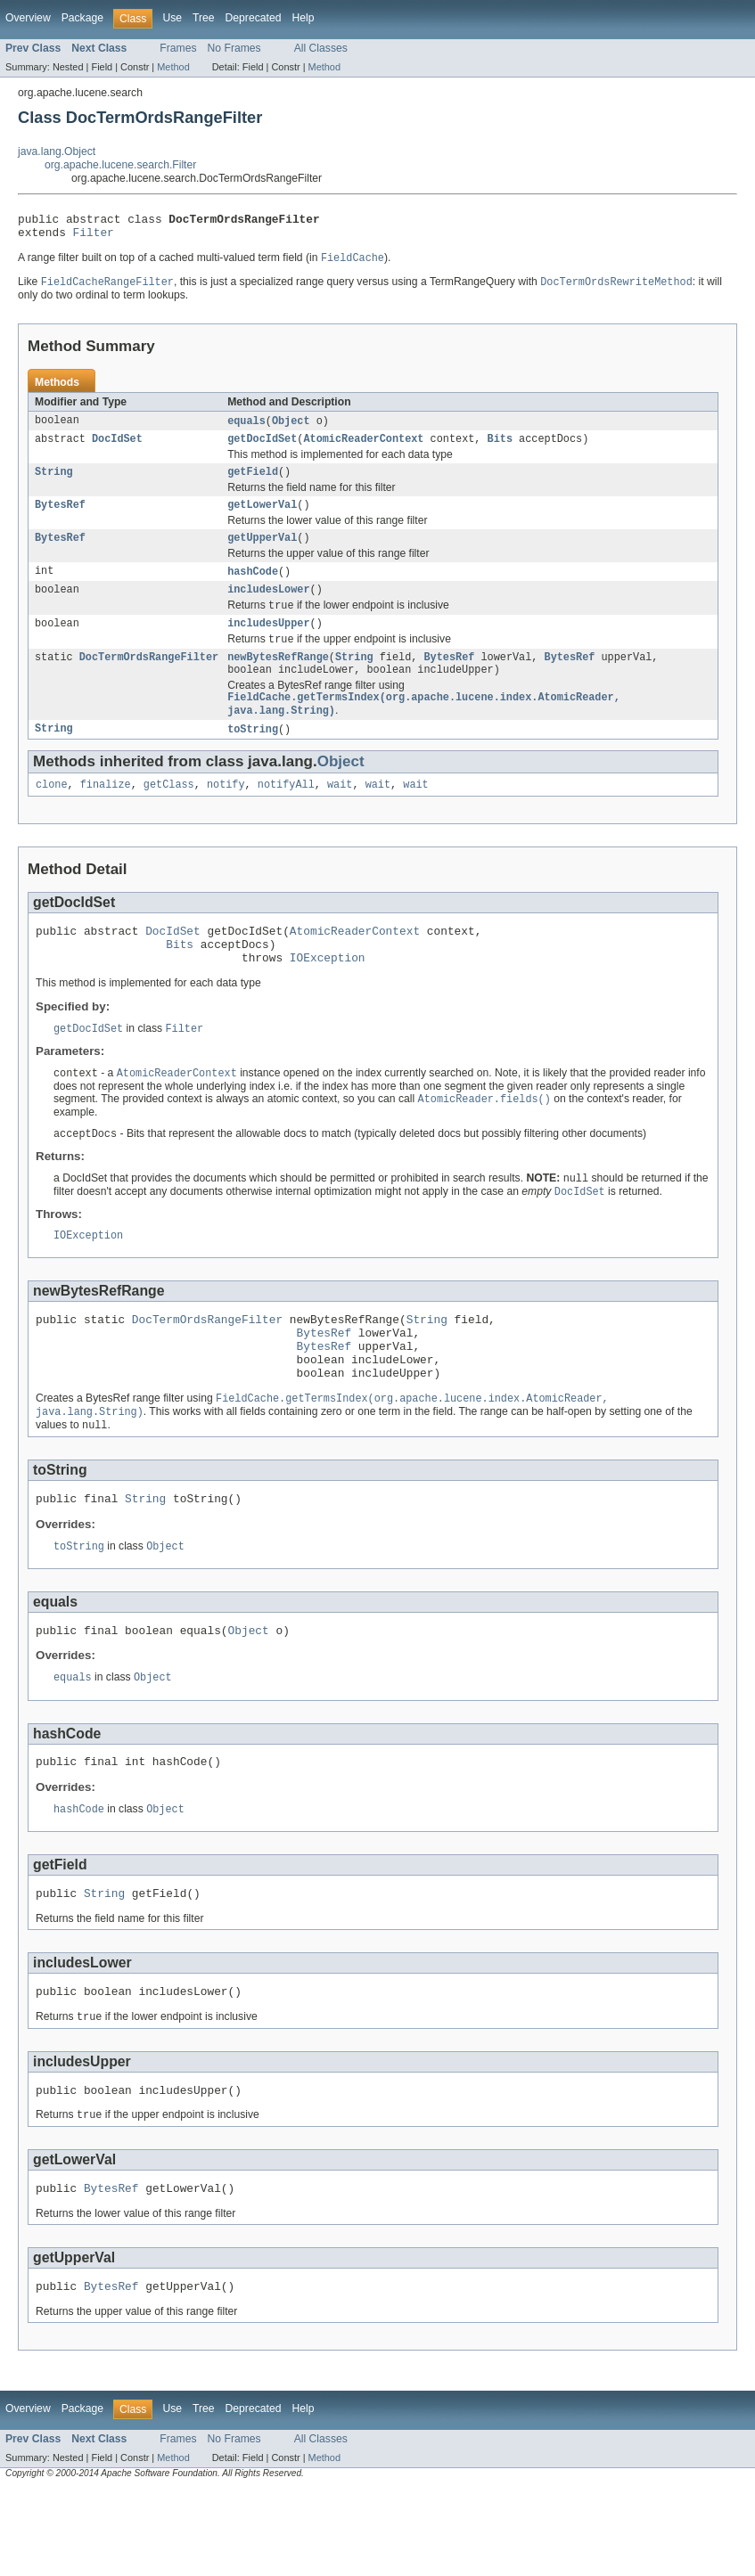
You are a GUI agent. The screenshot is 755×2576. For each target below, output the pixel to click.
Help (302, 18)
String (54, 483)
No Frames (234, 48)
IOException (327, 995)
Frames (178, 48)
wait (339, 814)
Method (173, 66)
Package (82, 18)
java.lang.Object (56, 151)
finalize (105, 814)
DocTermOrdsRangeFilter (148, 680)
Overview (28, 18)
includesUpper (268, 643)
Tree (204, 18)
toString (252, 757)
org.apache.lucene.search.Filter (120, 165)
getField (252, 483)
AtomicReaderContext (363, 448)
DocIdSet (117, 448)
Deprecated (254, 18)
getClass (169, 814)
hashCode (252, 587)
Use (172, 18)
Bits (499, 448)
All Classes (321, 48)
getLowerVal (262, 518)
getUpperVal (262, 552)
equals (246, 428)
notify (226, 814)
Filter (93, 237)
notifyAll (286, 814)
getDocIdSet (262, 448)
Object (291, 428)
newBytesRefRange (278, 680)
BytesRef (60, 518)
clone (52, 814)
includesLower (268, 607)
